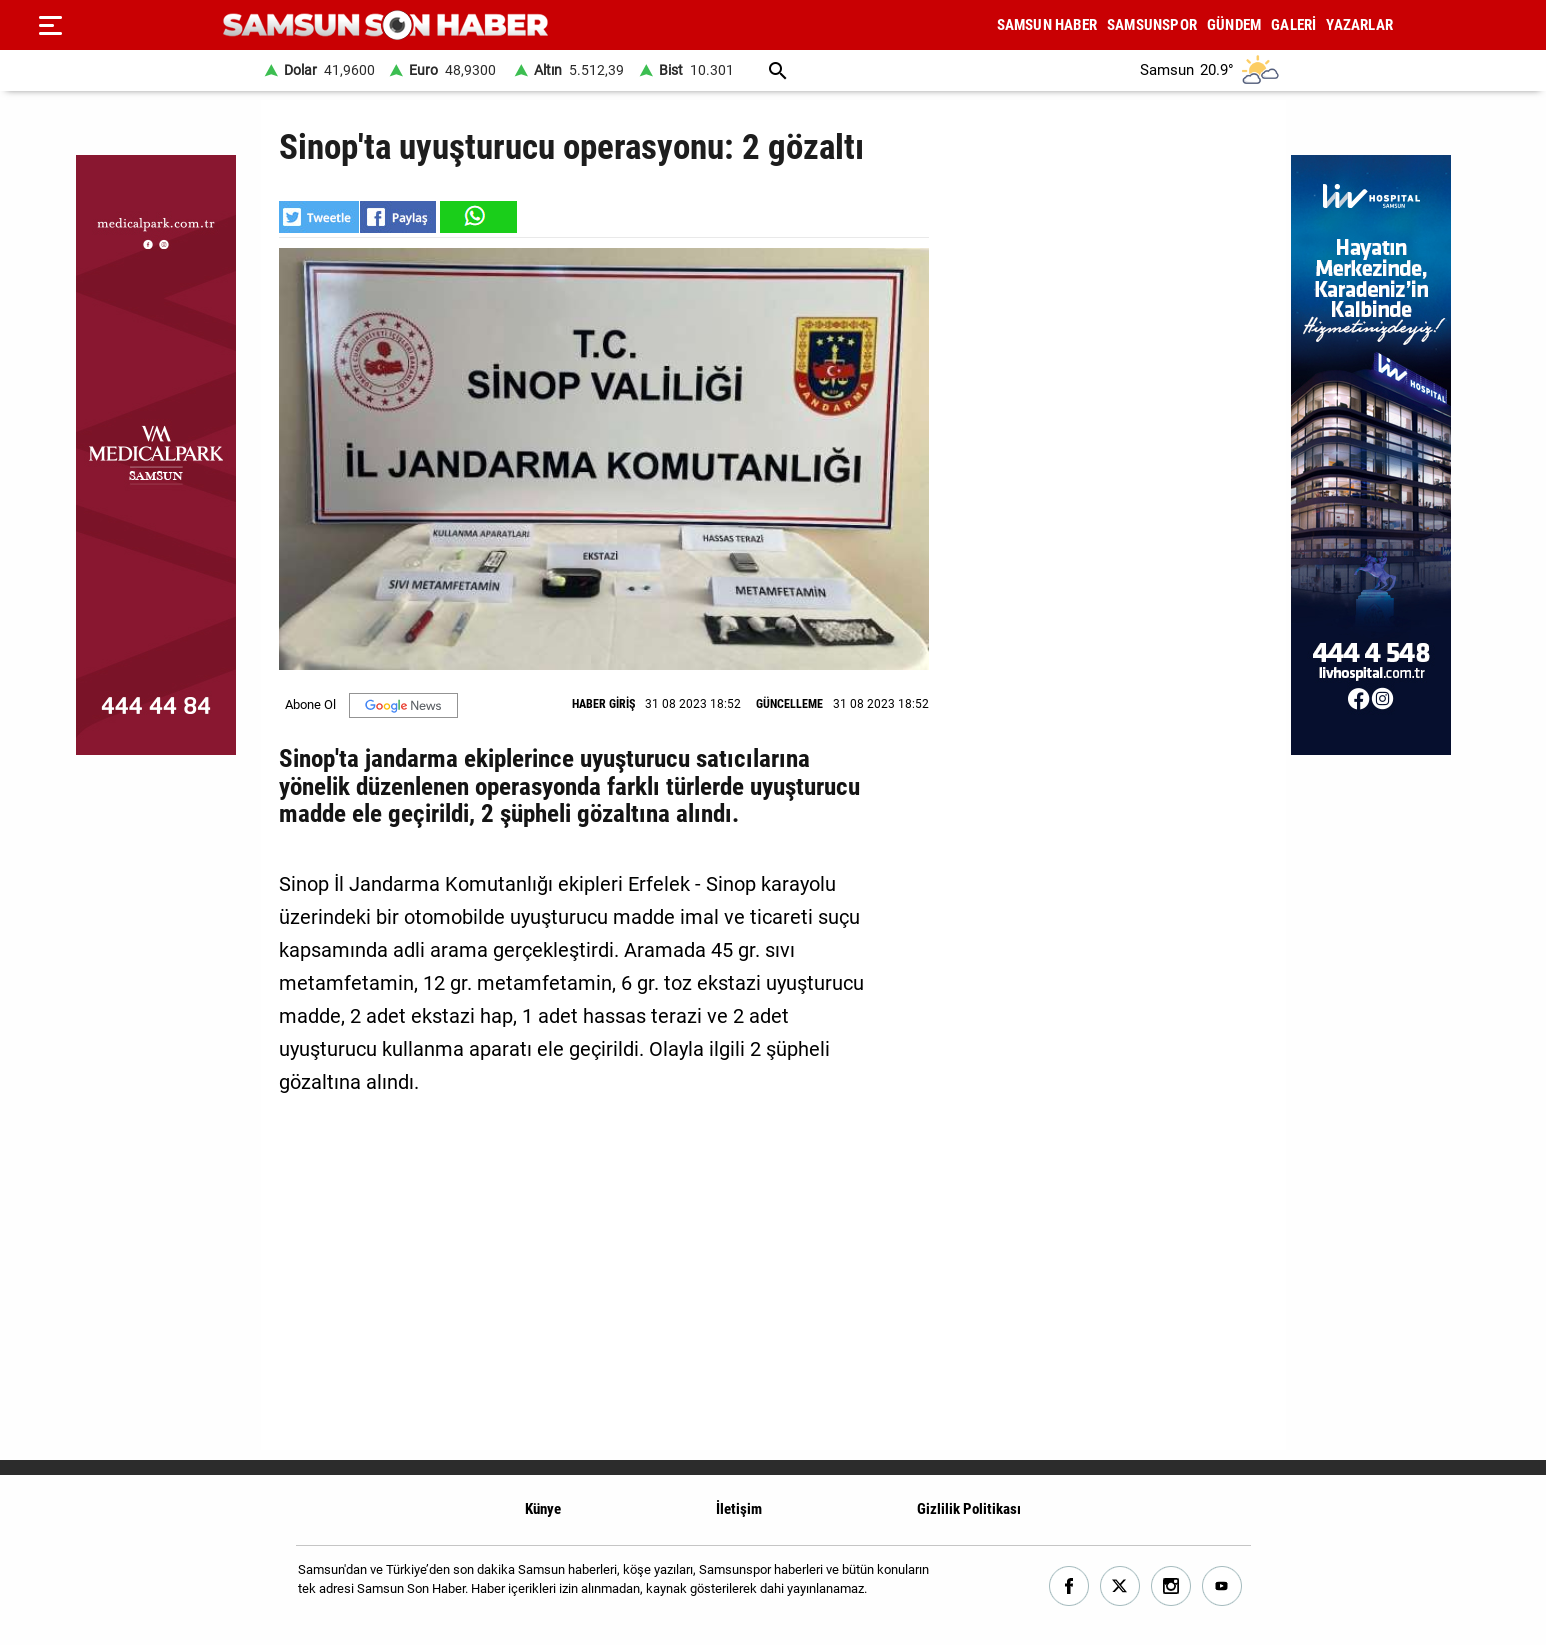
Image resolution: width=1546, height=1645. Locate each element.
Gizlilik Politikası (969, 1509)
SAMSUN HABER (1047, 25)
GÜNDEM (1234, 25)
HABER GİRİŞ (603, 704)
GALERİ (1293, 25)
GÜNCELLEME (789, 704)
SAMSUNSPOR (1152, 25)
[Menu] (50, 25)
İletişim (739, 1509)
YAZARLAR (1359, 25)
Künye (543, 1509)
